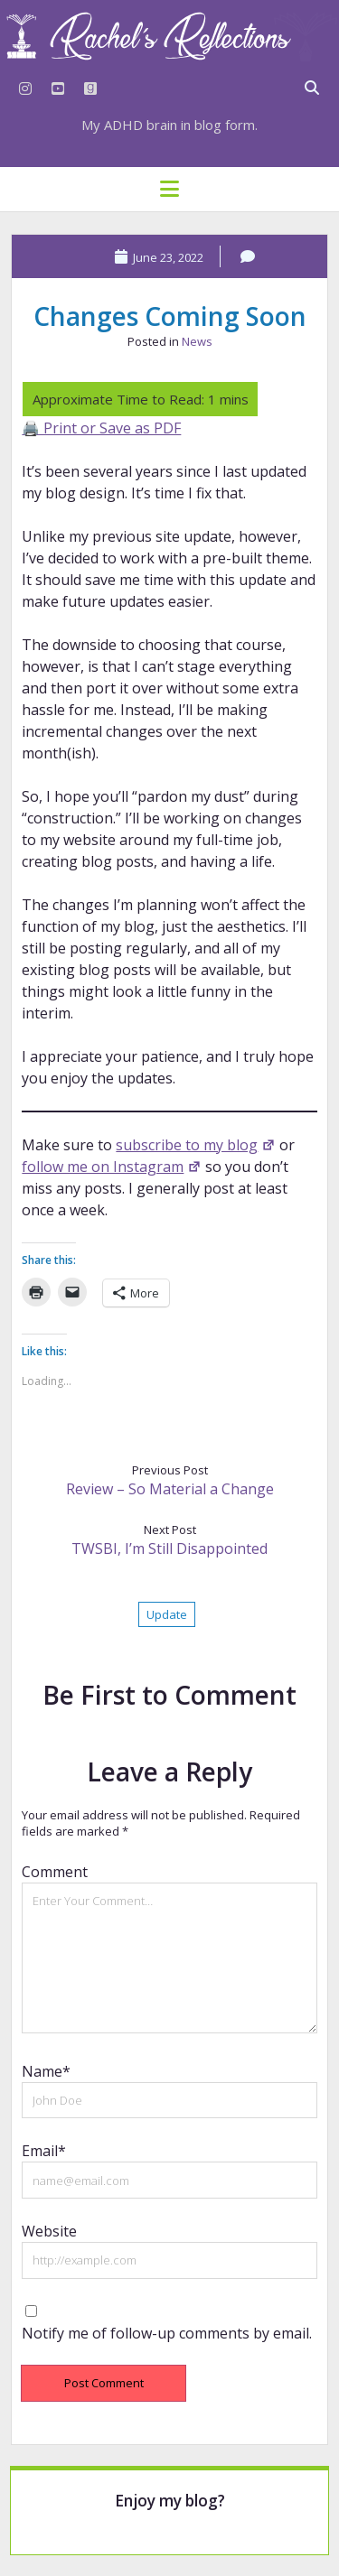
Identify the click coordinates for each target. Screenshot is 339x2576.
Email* (44, 2151)
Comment (55, 1872)
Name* (46, 2071)
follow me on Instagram (111, 1166)
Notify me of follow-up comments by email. (167, 2333)
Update (166, 1614)
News (197, 341)
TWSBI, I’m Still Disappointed (169, 1548)
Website (49, 2231)
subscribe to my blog (195, 1145)
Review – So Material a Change (170, 1489)
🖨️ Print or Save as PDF (101, 428)
